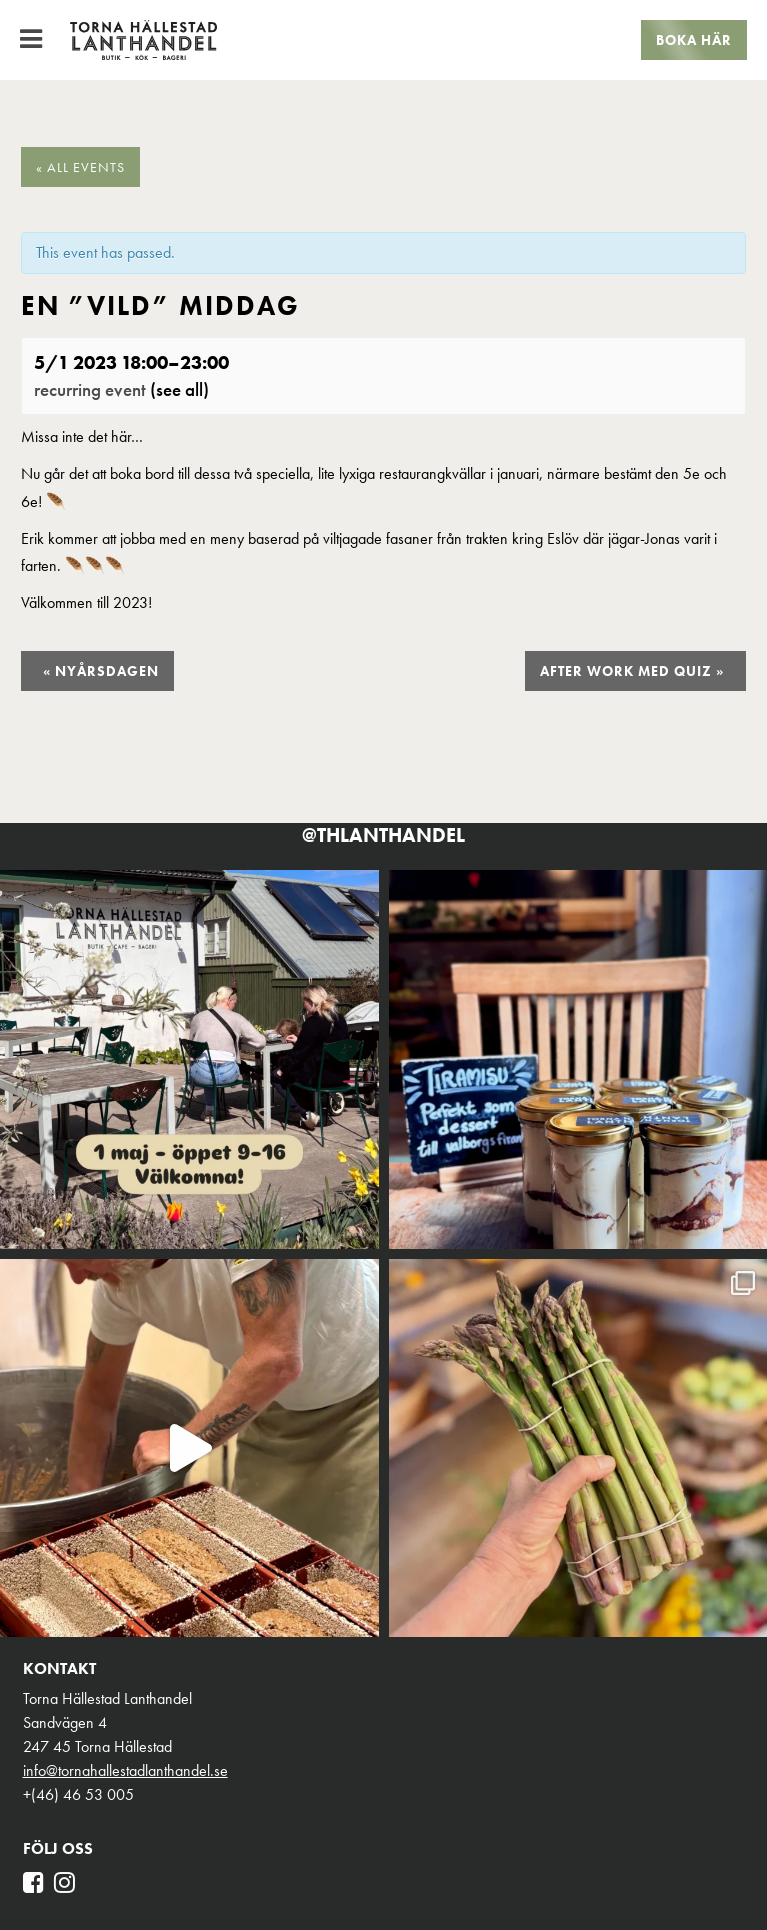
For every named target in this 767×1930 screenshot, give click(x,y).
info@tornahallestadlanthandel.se (125, 1770)
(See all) (179, 389)
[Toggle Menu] (31, 39)
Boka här (694, 40)
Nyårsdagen (101, 671)
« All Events (80, 167)
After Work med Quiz (632, 671)
